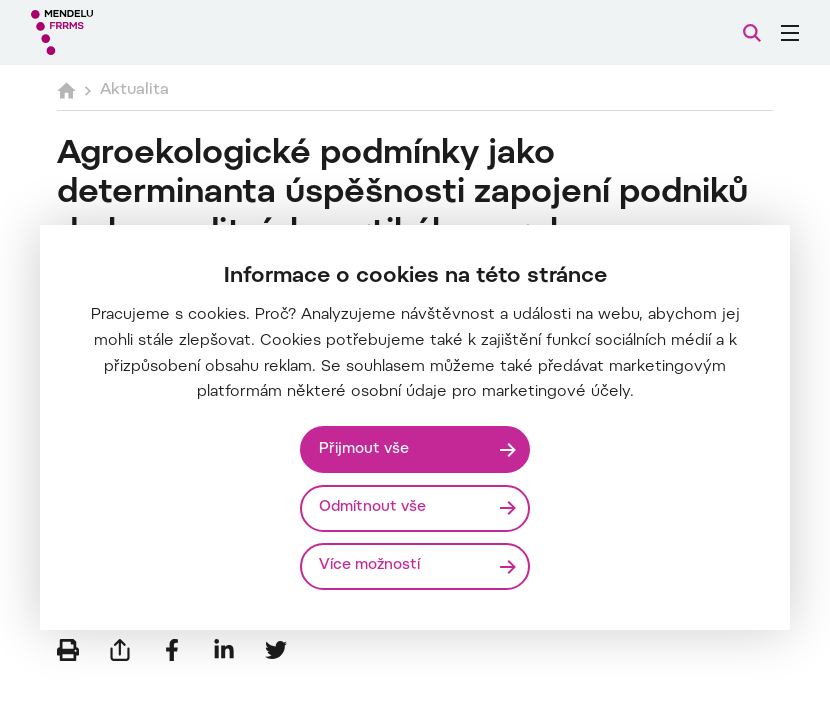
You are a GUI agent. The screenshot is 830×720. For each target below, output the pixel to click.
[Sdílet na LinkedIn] (224, 650)
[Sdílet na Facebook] (172, 650)
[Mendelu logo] (137, 32)
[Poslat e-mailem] (120, 650)
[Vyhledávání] (752, 33)
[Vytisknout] (68, 650)
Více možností (369, 565)
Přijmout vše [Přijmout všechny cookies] (364, 449)
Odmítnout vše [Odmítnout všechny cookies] (372, 507)
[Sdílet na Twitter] (276, 650)
